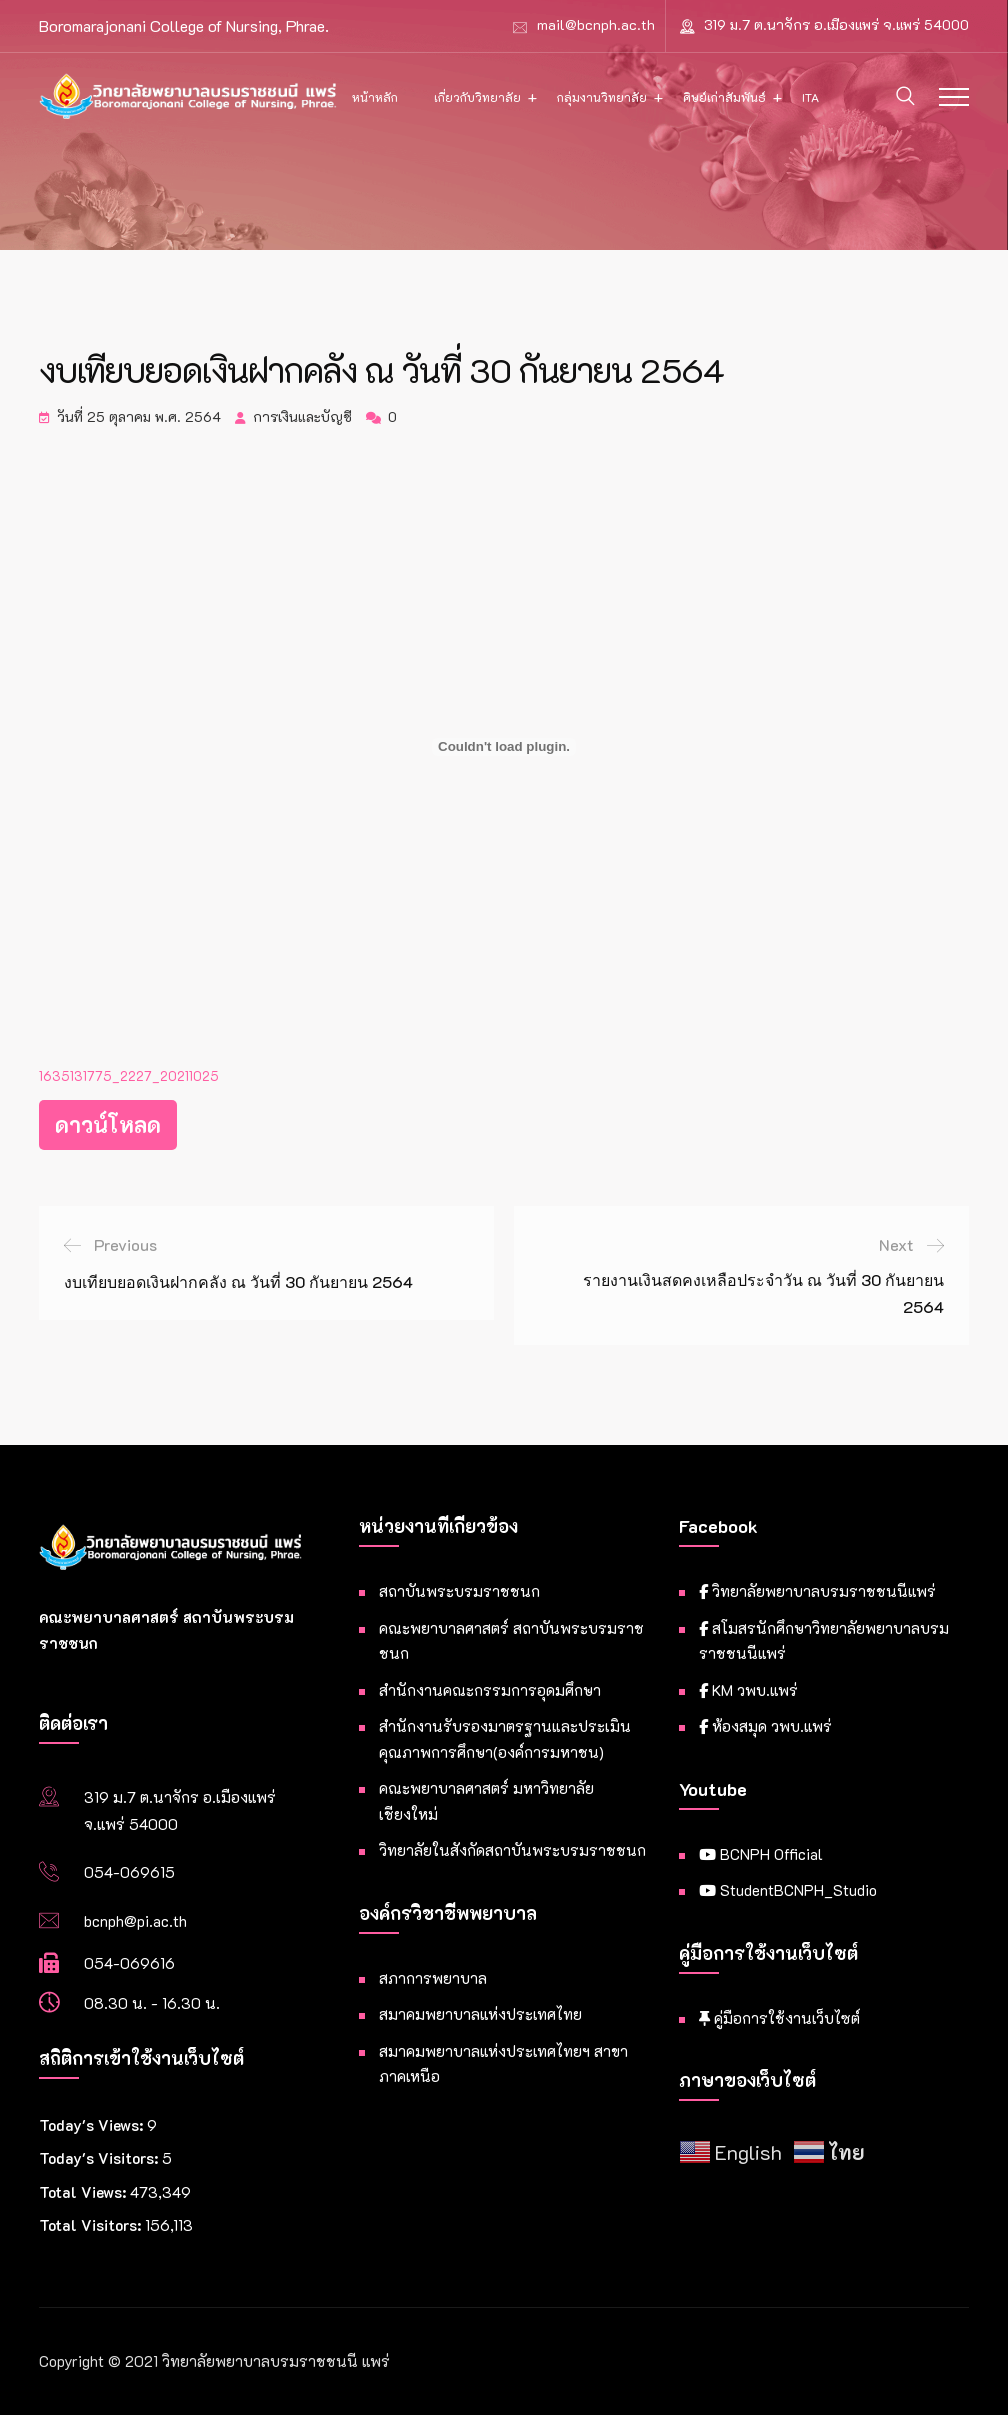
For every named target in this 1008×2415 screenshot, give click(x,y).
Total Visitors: (92, 2225)
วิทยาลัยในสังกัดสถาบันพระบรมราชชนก (512, 1850)
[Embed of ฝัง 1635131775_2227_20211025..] (504, 747)
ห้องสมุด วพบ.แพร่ (765, 1726)
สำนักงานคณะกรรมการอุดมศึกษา (490, 1690)
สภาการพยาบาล (433, 1978)
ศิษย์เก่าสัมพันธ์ (724, 97)
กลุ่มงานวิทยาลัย (602, 97)
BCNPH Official (761, 1854)
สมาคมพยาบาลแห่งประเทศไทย (480, 2014)
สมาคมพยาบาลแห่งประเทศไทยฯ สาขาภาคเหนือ (503, 2064)
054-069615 (129, 1872)
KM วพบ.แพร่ (748, 1690)
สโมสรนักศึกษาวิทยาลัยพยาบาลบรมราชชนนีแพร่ (824, 1641)
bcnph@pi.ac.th (135, 1921)
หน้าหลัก (375, 97)
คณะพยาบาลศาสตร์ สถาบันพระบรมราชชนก (511, 1641)
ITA (810, 97)
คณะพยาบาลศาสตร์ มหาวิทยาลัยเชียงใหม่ (486, 1801)
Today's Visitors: (100, 2158)
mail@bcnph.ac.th (596, 24)
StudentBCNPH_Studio (788, 1890)
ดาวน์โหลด (108, 1124)
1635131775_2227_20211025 (129, 1076)
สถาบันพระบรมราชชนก (459, 1591)
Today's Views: (93, 2125)
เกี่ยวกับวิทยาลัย (477, 97)
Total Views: (84, 2192)
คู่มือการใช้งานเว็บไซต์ (779, 2018)
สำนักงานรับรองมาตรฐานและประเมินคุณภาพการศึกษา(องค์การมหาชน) (505, 1739)
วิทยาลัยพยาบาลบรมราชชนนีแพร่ (817, 1591)
